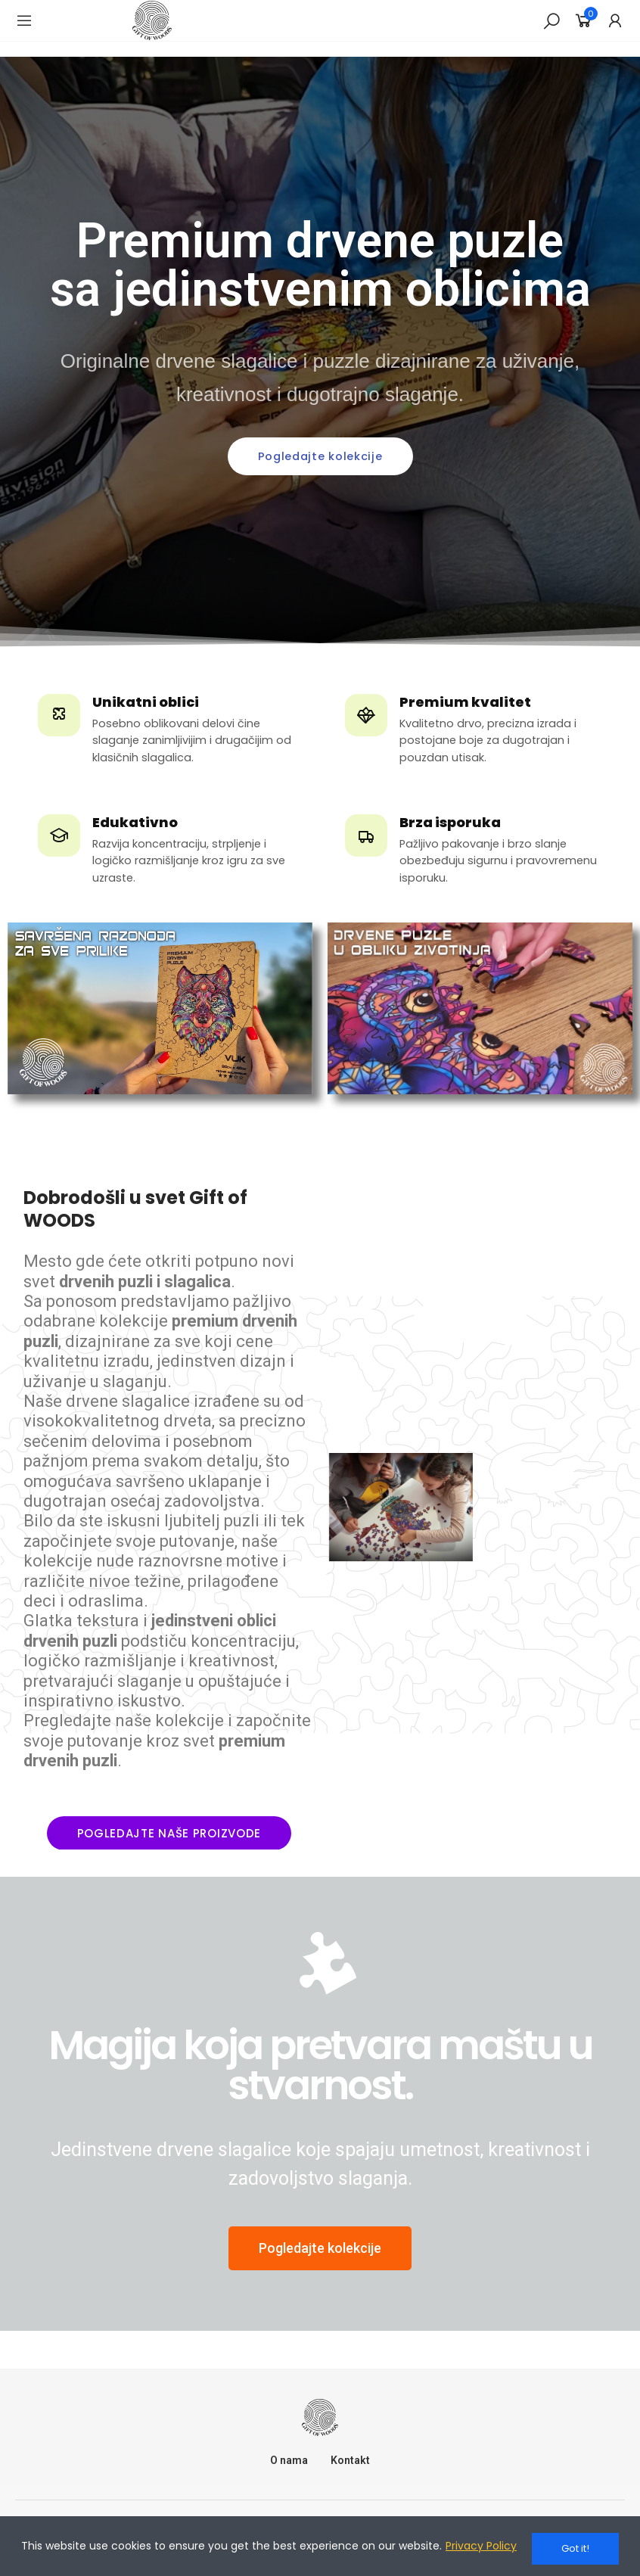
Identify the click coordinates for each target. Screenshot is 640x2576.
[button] (320, 456)
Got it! (575, 2548)
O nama (289, 2460)
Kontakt (350, 2460)
